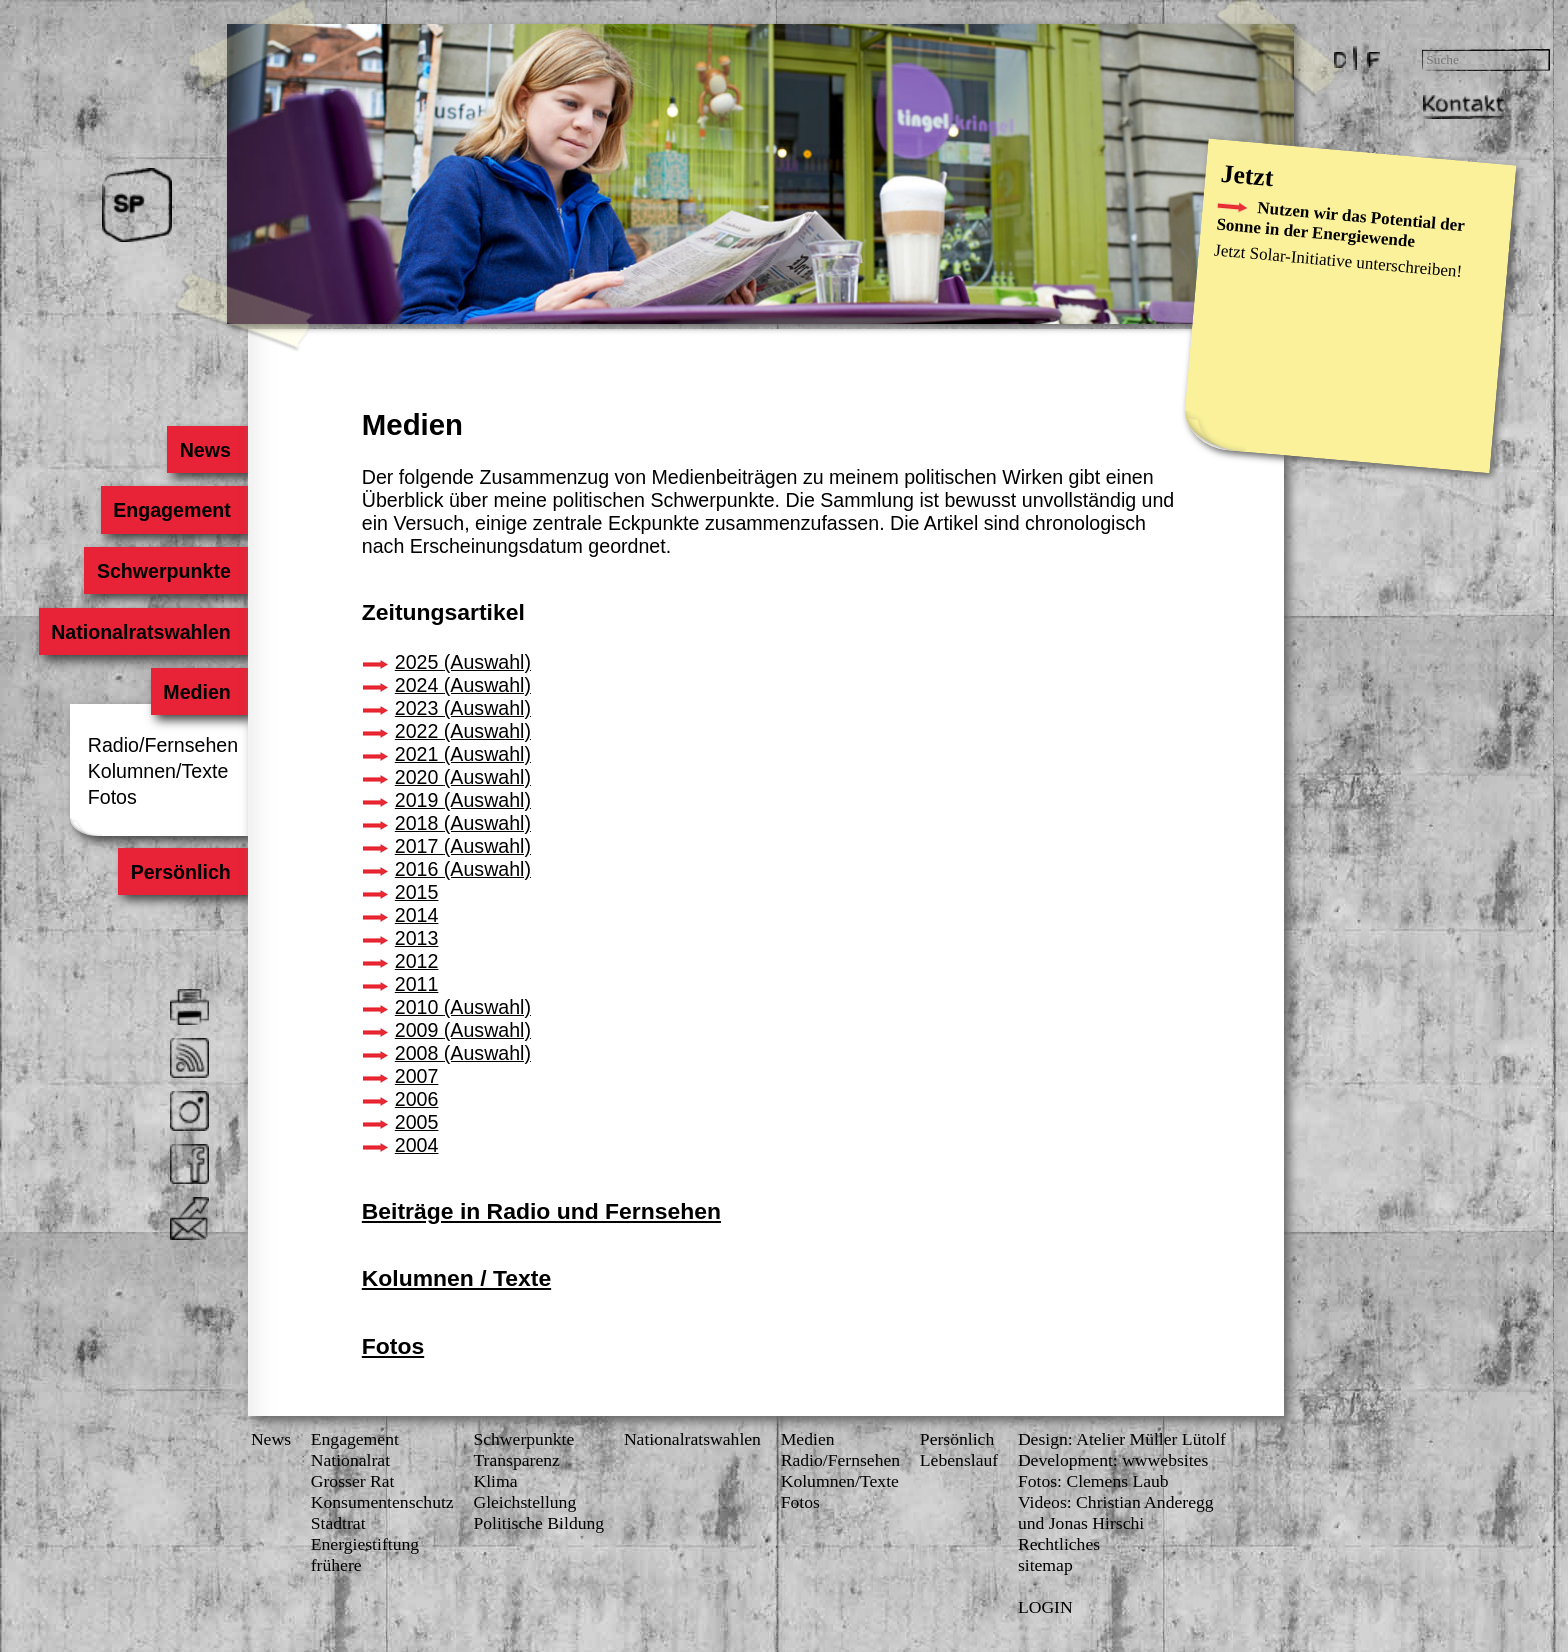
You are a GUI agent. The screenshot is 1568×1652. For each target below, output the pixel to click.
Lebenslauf (959, 1460)
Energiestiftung (365, 1544)
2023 (463, 708)
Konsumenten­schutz (382, 1502)
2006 (417, 1099)
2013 (417, 938)
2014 (417, 915)
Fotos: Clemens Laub (1093, 1481)
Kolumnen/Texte (158, 771)
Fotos (112, 797)
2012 (417, 961)
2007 (417, 1076)
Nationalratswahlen (141, 631)
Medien (197, 692)
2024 (463, 685)
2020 (463, 777)
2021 (463, 754)
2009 (463, 1030)
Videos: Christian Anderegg (1116, 1502)
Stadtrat (338, 1523)
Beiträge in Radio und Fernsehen (541, 1211)
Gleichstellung (524, 1502)
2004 (417, 1145)
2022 (463, 731)
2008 (463, 1053)
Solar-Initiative (1301, 257)
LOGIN (1045, 1607)
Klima (495, 1481)
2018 (463, 823)
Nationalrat (350, 1460)
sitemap (1045, 1565)
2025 (463, 662)
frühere (336, 1565)
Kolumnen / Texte (456, 1278)
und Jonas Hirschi (1081, 1523)
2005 (417, 1122)
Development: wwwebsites (1113, 1460)
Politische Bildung (538, 1523)
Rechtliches (1059, 1544)
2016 (463, 869)
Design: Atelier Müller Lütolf (1122, 1439)
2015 (417, 892)
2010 (463, 1007)
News (205, 449)
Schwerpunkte (164, 571)
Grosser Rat (353, 1481)
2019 (463, 800)
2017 (463, 846)
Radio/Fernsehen (163, 745)
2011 (417, 984)
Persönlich (181, 872)
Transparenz (516, 1460)
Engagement (172, 510)
